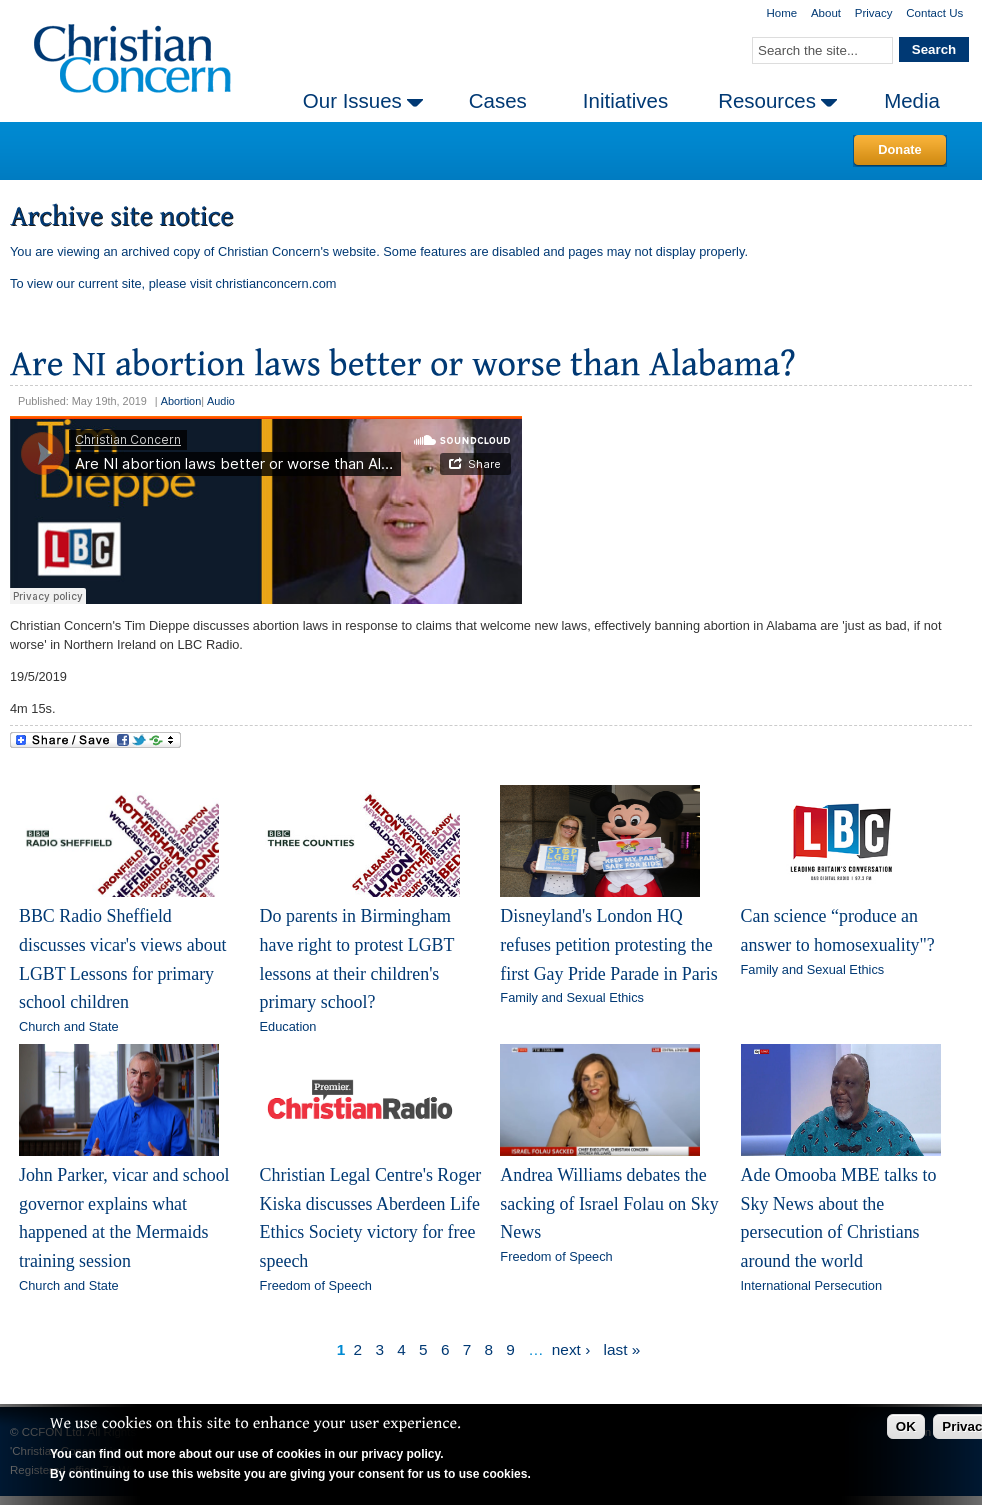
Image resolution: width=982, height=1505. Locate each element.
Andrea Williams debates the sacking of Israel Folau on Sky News (609, 1203)
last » (622, 1349)
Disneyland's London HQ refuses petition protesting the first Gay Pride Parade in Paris (608, 944)
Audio (221, 401)
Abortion (181, 401)
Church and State (69, 1026)
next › (571, 1349)
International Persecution (812, 1285)
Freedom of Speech (316, 1285)
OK (906, 1426)
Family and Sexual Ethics (572, 997)
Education (288, 1026)
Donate (899, 149)
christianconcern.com (276, 283)
